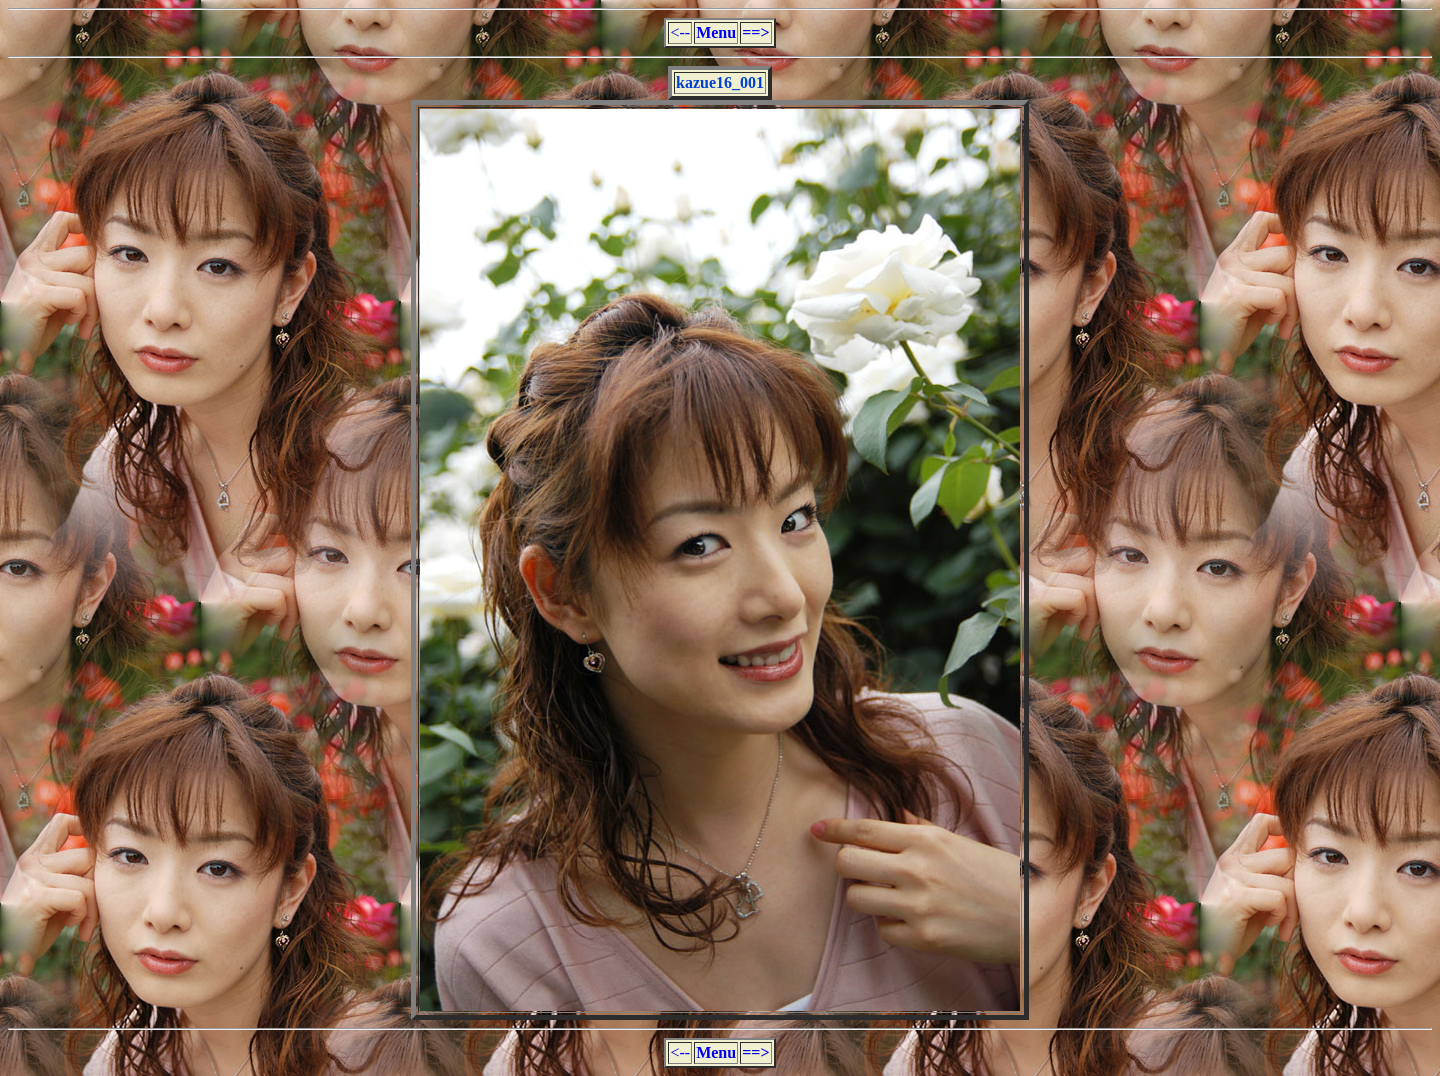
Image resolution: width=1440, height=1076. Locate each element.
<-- (680, 32)
